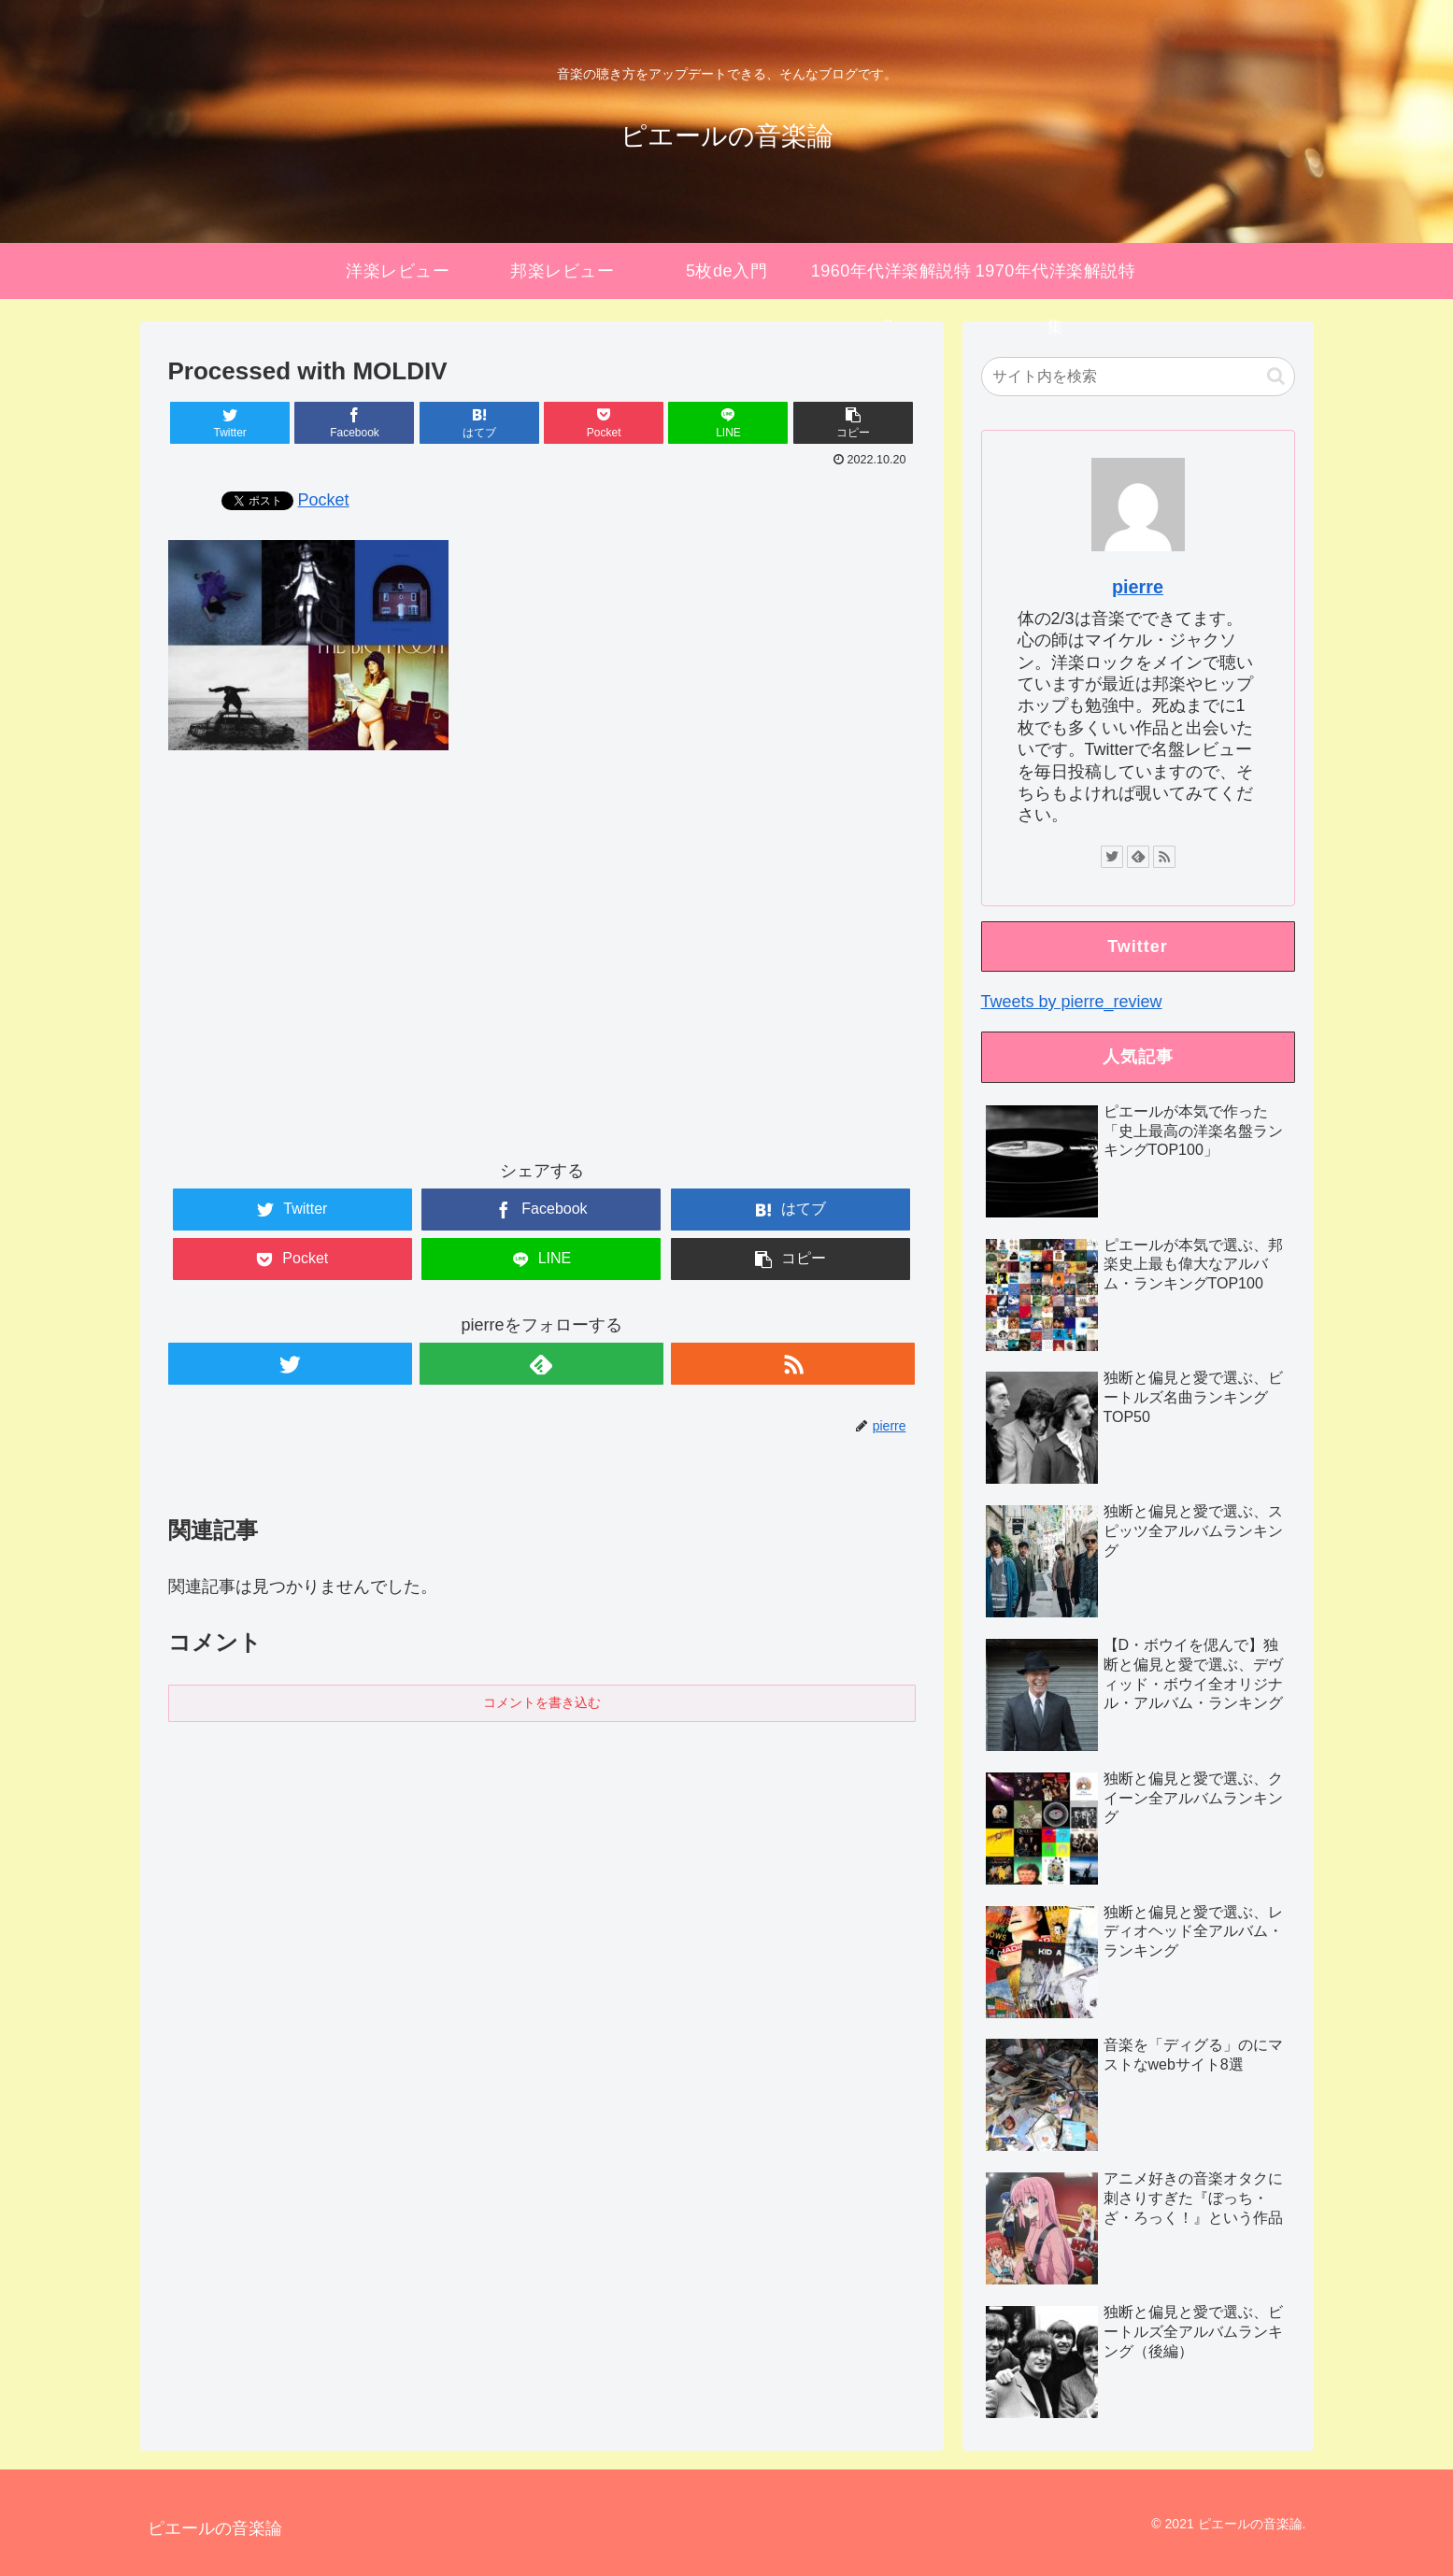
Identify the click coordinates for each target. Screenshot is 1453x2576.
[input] (1138, 376)
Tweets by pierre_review (1071, 1001)
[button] (1276, 376)
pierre (1137, 586)
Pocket (323, 500)
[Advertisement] (542, 972)
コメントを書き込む (542, 1702)
